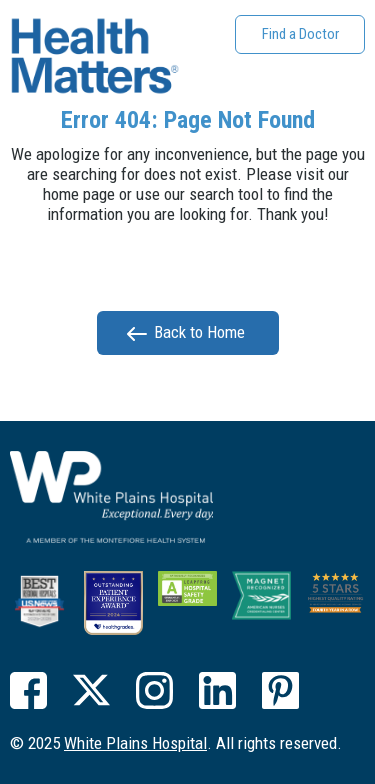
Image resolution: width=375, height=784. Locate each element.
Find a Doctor (300, 34)
